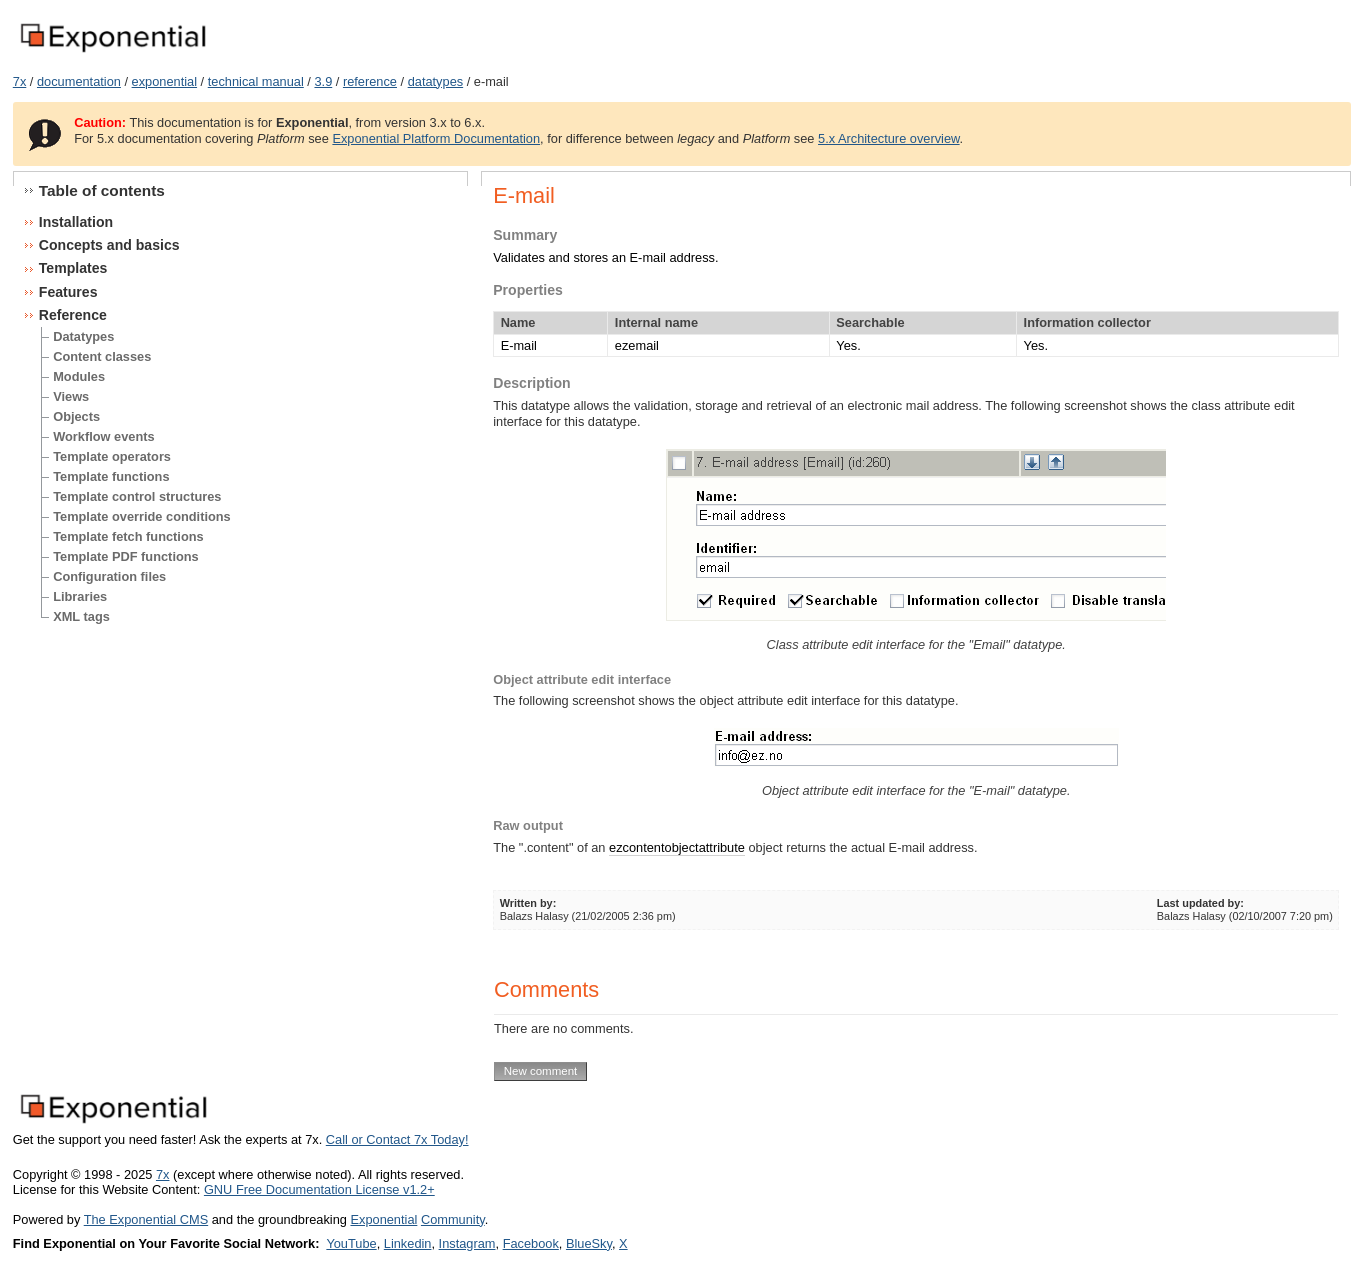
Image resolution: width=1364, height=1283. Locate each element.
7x (20, 81)
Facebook (531, 1243)
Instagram (467, 1243)
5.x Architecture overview (889, 138)
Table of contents (102, 190)
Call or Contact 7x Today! (397, 1139)
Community (453, 1219)
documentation (79, 81)
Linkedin (408, 1243)
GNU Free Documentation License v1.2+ (319, 1189)
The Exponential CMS (146, 1219)
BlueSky (589, 1243)
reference (370, 81)
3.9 (323, 81)
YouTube (351, 1243)
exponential (164, 81)
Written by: (528, 903)
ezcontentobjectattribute (677, 847)
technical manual (256, 81)
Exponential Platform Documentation (436, 138)
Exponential (383, 1219)
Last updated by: (1200, 903)
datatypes (436, 81)
